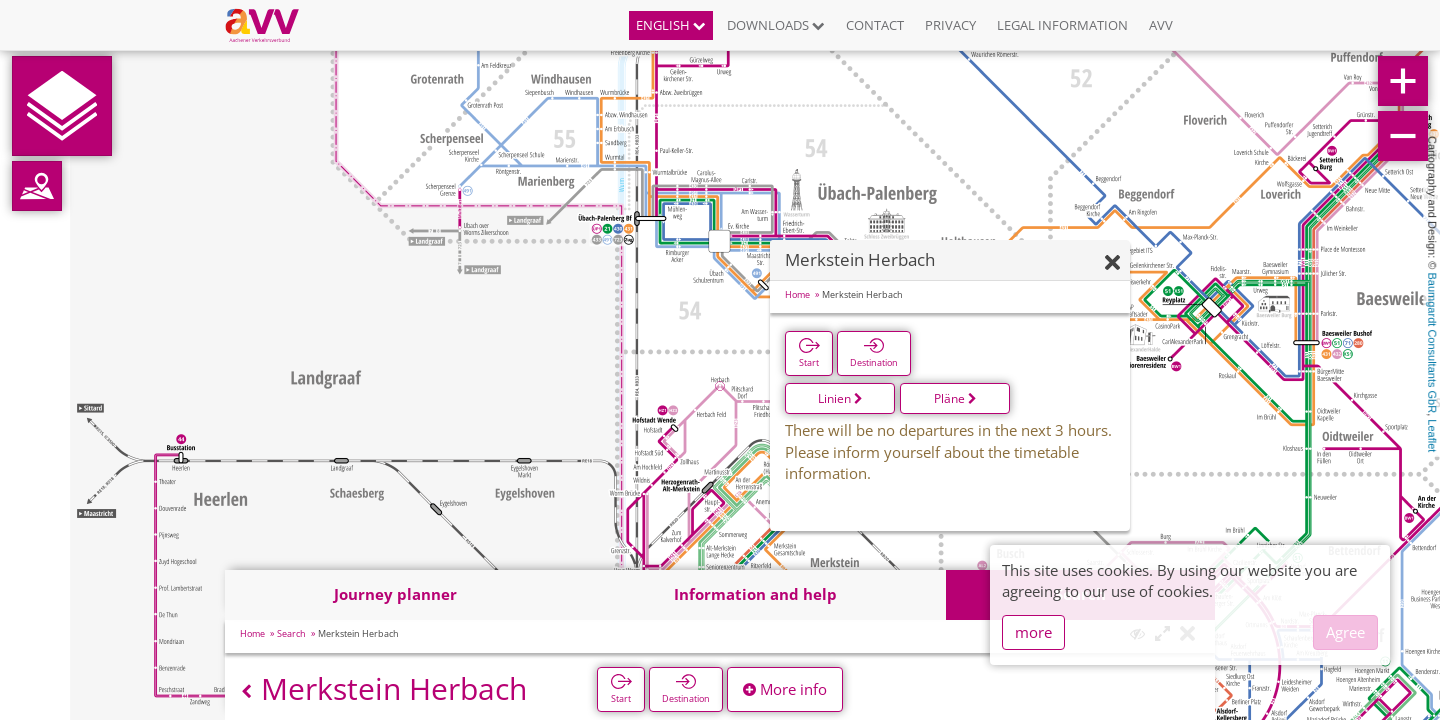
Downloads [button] (776, 25)
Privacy (950, 25)
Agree (1345, 632)
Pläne (955, 398)
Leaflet (1432, 435)
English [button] (671, 25)
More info (785, 689)
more (1033, 632)
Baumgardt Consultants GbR (1432, 343)
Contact (875, 25)
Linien (840, 398)
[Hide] (1112, 263)
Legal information (1062, 25)
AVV (1161, 25)
